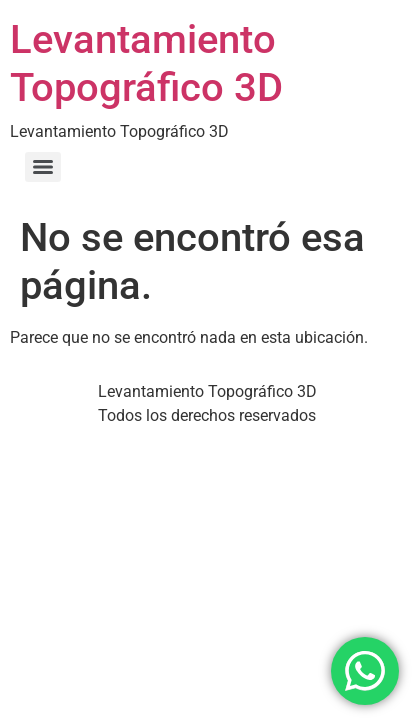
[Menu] (43, 167)
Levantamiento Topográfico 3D (146, 63)
